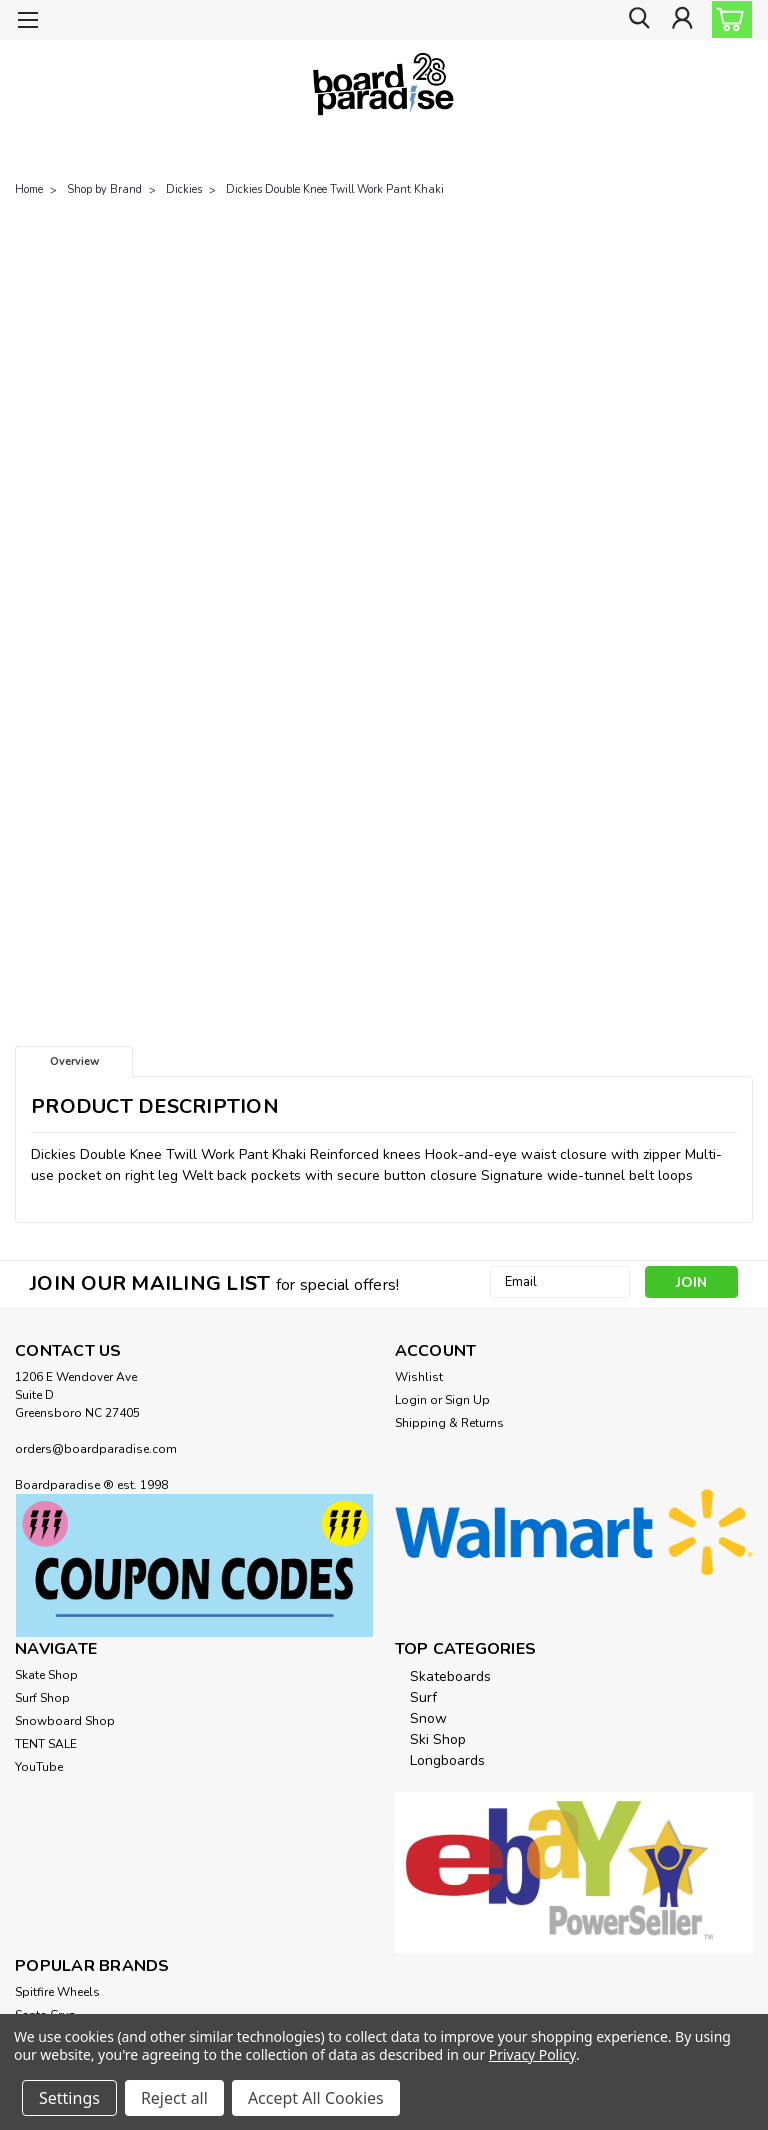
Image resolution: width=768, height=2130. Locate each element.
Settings (69, 2098)
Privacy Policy (532, 2054)
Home (29, 189)
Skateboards (450, 1676)
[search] (637, 20)
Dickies (184, 189)
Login (411, 1400)
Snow (428, 1718)
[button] (194, 1565)
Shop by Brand (104, 189)
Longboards (447, 1760)
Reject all (174, 2098)
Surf (423, 1697)
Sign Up (467, 1400)
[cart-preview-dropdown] (727, 19)
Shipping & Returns (449, 1423)
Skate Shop (46, 1675)
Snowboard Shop (65, 1721)
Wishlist (419, 1377)
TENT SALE (46, 1744)
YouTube (39, 1767)
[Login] (682, 20)
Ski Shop (438, 1739)
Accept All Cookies (316, 2098)
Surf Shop (42, 1698)
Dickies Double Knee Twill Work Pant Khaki (335, 189)
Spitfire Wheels (57, 1992)
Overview (74, 1061)
